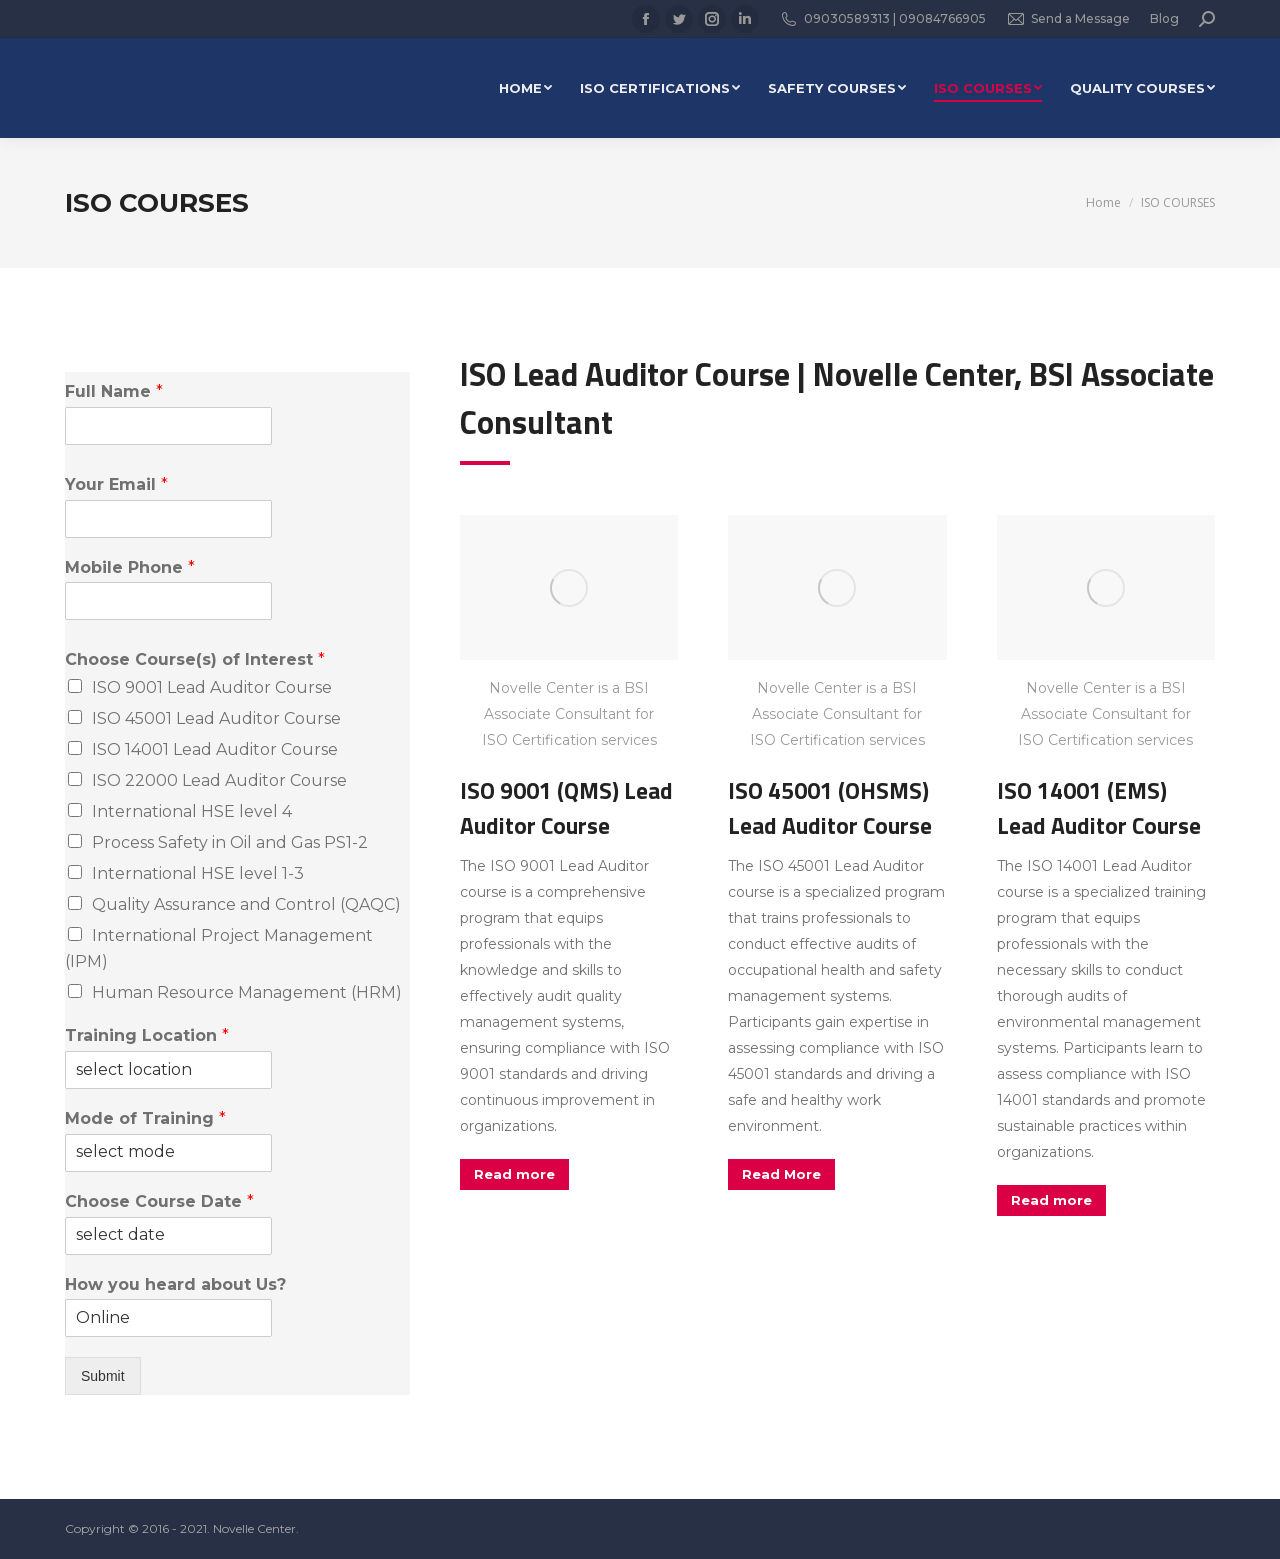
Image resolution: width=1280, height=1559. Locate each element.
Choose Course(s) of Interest (195, 659)
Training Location (147, 1035)
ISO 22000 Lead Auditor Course (219, 780)
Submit (103, 1376)
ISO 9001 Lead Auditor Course (212, 687)
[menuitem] (525, 88)
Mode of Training (145, 1118)
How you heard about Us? (175, 1284)
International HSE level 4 (192, 811)
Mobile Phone (130, 567)
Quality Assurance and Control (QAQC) (246, 904)
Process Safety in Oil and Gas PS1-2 (230, 842)
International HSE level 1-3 (198, 873)
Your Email (116, 484)
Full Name (114, 391)
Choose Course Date (159, 1201)
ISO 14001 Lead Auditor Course (215, 749)
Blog (1164, 18)
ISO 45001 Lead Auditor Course (216, 718)
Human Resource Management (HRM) (247, 992)
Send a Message (1068, 19)
